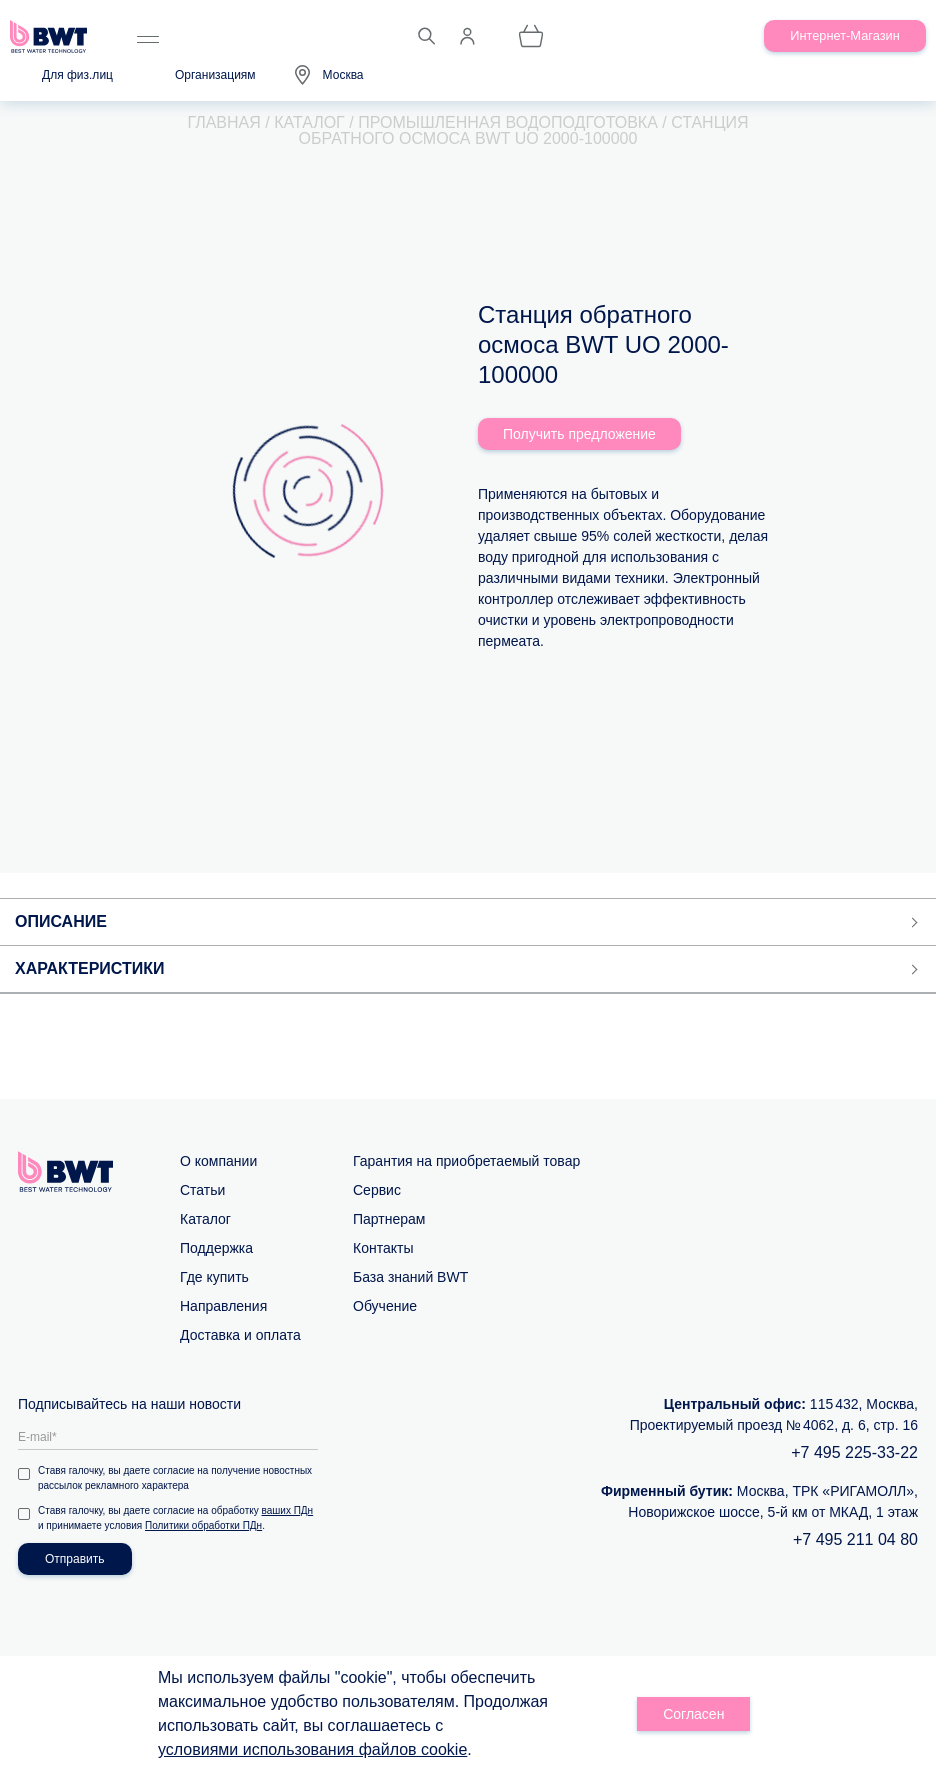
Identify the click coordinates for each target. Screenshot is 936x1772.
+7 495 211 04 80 (855, 1539)
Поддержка (216, 1248)
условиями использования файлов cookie (312, 1749)
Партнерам (389, 1219)
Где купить (214, 1277)
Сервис (377, 1190)
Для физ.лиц (77, 75)
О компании (218, 1161)
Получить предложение (579, 434)
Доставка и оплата (240, 1335)
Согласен (693, 1714)
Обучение (385, 1306)
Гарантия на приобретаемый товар (466, 1161)
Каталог (205, 1219)
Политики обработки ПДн (203, 1525)
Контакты (383, 1248)
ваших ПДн (288, 1510)
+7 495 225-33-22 (854, 1452)
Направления (223, 1306)
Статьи (202, 1190)
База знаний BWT (410, 1277)
